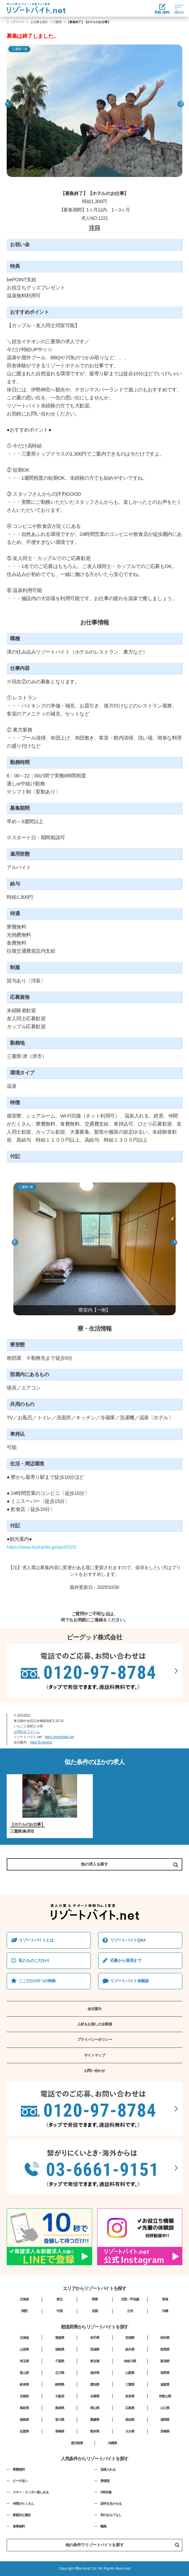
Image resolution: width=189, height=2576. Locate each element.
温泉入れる (108, 2469)
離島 (104, 2526)
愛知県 (94, 2384)
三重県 (57, 22)
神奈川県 (130, 2361)
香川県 (59, 2419)
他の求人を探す (94, 1864)
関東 (95, 2299)
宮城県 (129, 2338)
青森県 (59, 2338)
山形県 (24, 2349)
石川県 (59, 2373)
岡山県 (94, 2408)
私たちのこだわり (34, 1960)
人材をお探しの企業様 (94, 2024)
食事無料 (19, 2526)
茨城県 (94, 2349)
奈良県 (129, 2396)
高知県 (129, 2419)
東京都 (94, 2361)
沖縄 (165, 2311)
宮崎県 (164, 2431)
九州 (130, 2311)
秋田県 (164, 2338)
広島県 (129, 2408)
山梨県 (129, 2373)
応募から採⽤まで (125, 1960)
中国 (59, 2311)
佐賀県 (24, 2431)
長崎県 (59, 2431)
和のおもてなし (111, 2515)
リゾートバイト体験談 (129, 1981)
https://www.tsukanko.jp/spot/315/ (41, 1547)
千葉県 (59, 2361)
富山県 (24, 2373)
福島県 (59, 2349)
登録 (162, 8)
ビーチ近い (20, 2481)
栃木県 (129, 2349)
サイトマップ (94, 2055)
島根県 (59, 2408)
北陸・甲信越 (130, 2299)
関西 (24, 2311)
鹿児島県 (77, 2443)
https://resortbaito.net (59, 1737)
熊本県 (94, 2431)
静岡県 (59, 2384)
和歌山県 (165, 2396)
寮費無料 (19, 2469)
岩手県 (94, 2338)
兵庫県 (94, 2396)
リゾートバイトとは (36, 1940)
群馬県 (164, 2349)
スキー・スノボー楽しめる (31, 2492)
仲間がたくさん (23, 2503)
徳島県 (24, 2419)
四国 (95, 2311)
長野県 (164, 2373)
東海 (165, 2299)
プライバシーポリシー (94, 2039)
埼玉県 (24, 2361)
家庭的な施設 (22, 2515)
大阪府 (59, 2396)
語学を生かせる (111, 2503)
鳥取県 (24, 2408)
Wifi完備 (106, 2492)
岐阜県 (24, 2384)
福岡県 (164, 2419)
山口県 (164, 2408)
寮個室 (105, 2481)
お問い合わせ (94, 2071)
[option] (94, 110)
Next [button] (180, 104)
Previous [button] (8, 104)
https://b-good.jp (41, 1742)
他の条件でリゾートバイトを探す (122, 2545)
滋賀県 (164, 2384)
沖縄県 (112, 2443)
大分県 (129, 2431)
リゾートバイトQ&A (128, 1940)
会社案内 (94, 2009)
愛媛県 (94, 2419)
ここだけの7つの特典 (37, 1981)
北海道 (24, 2299)
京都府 (24, 2396)
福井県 (94, 2373)
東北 (59, 2299)
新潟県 (164, 2361)
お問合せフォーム (27, 1731)
